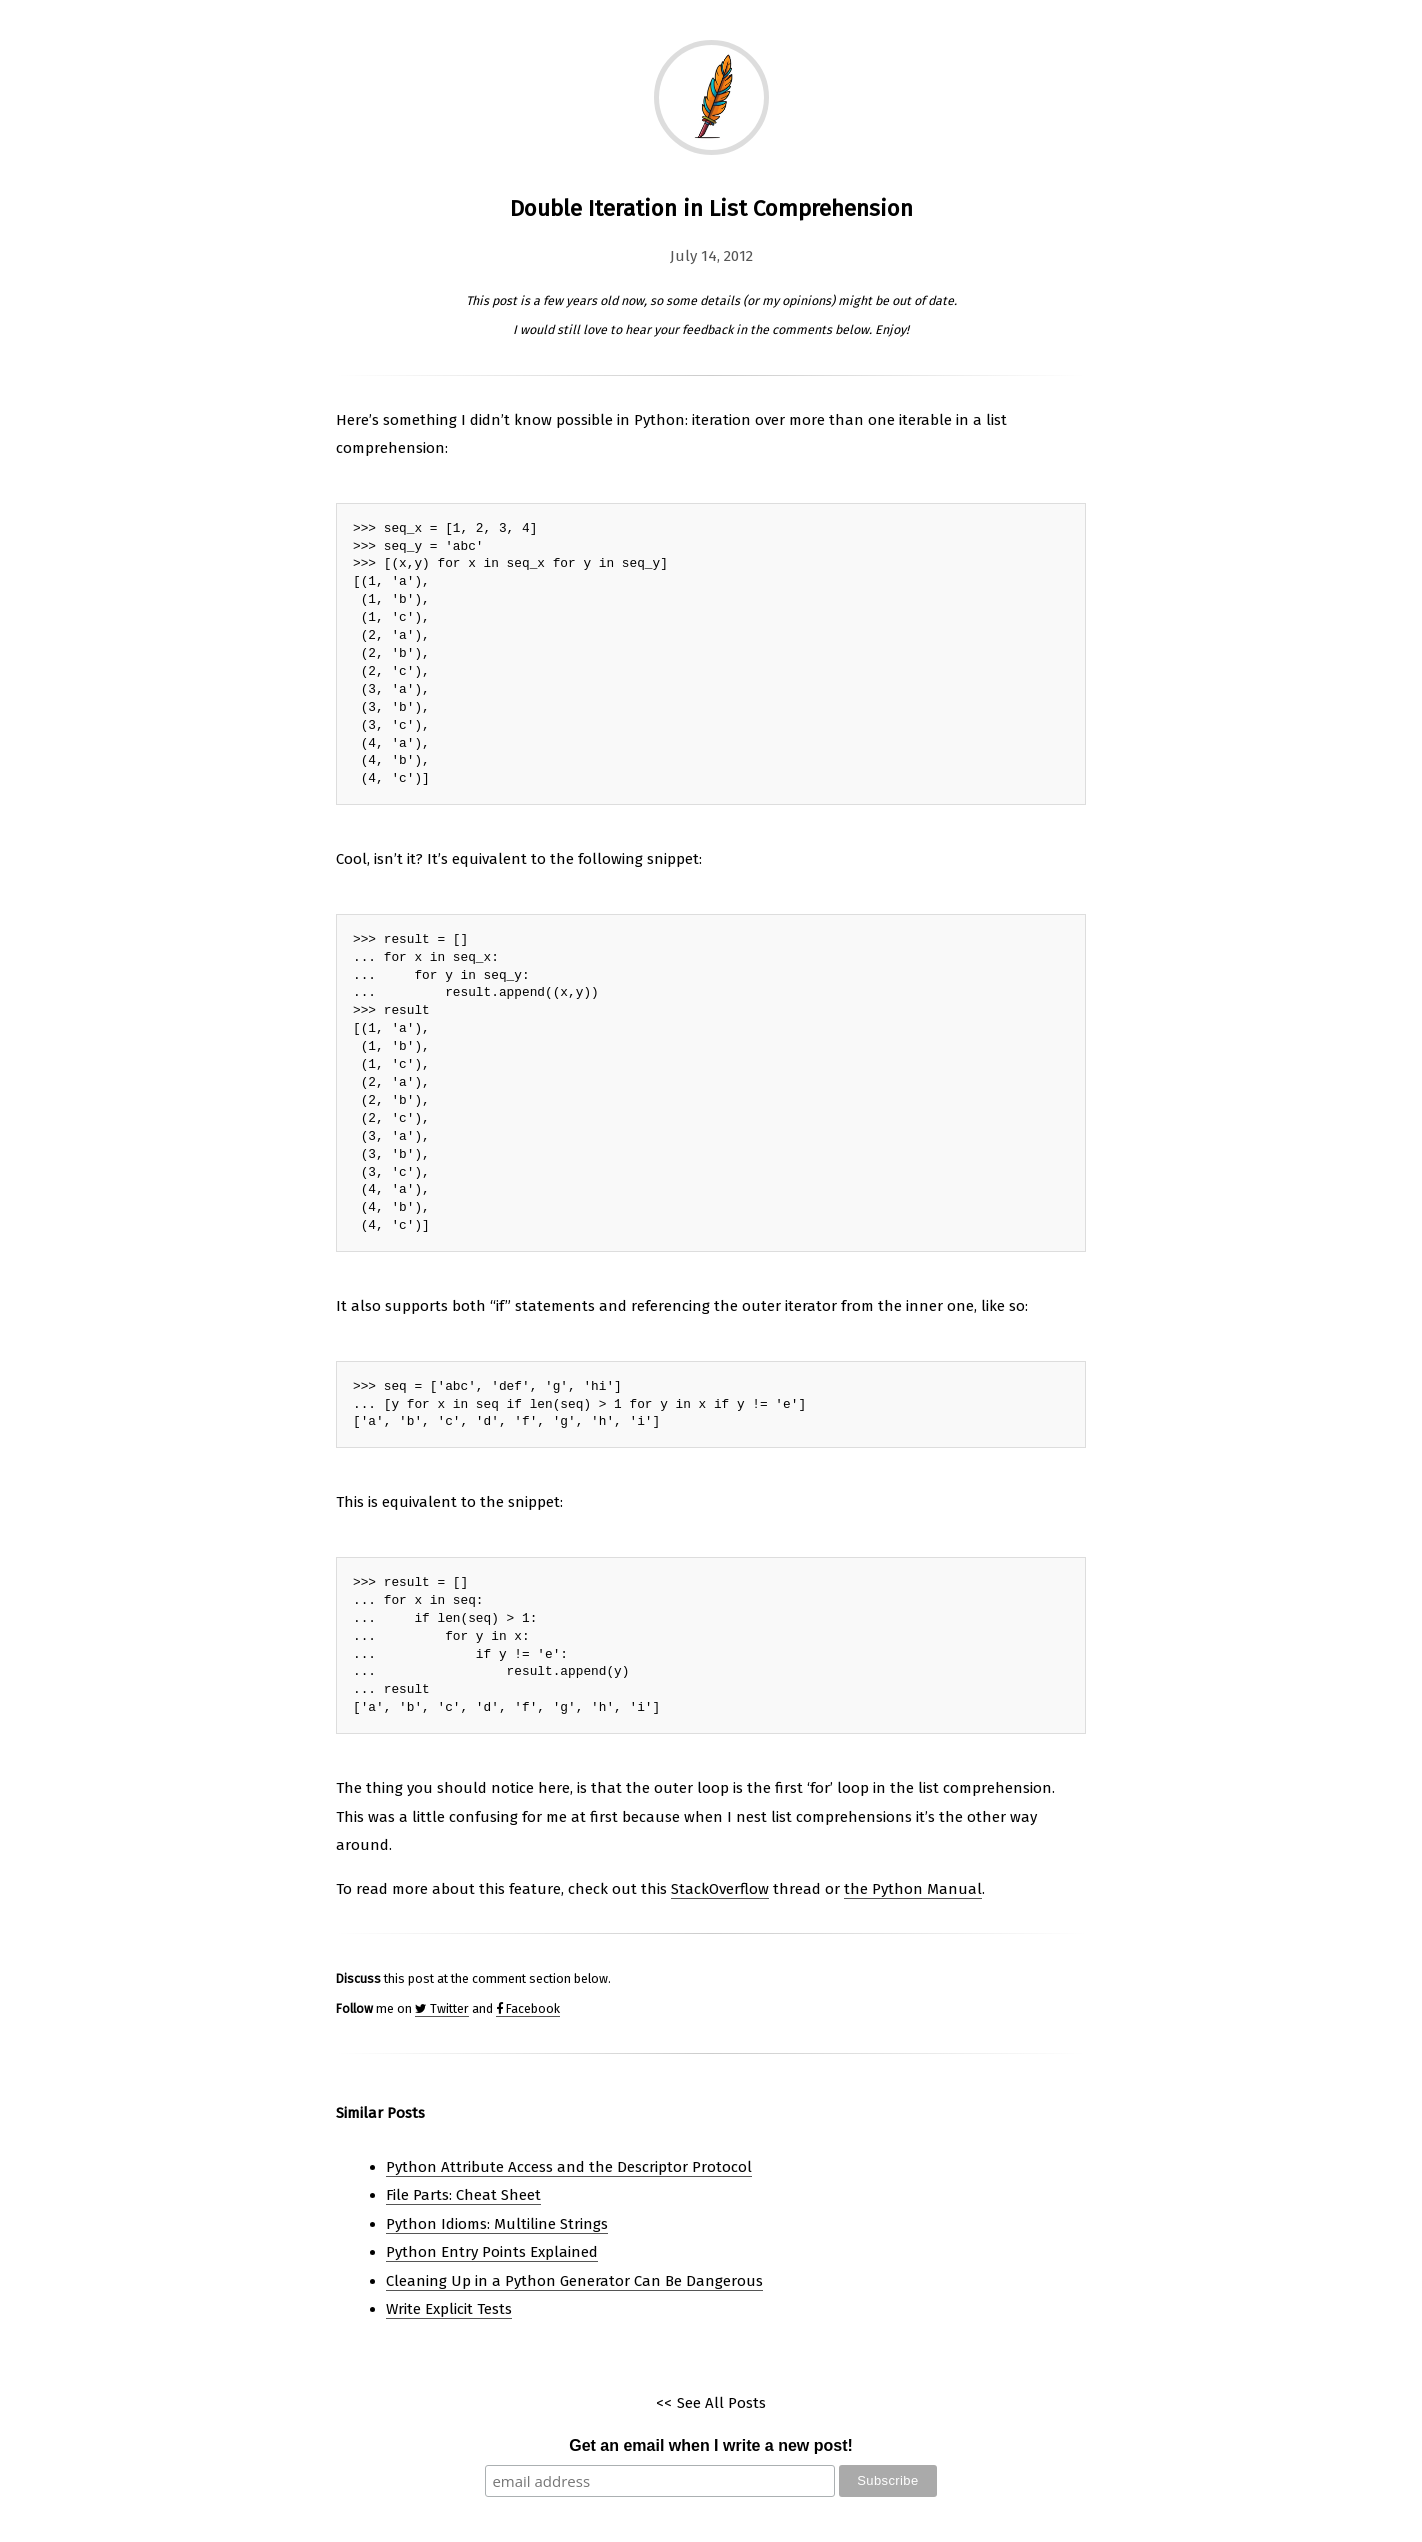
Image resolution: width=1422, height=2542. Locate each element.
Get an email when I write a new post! (711, 2445)
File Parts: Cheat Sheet (463, 2195)
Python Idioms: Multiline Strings (497, 2224)
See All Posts (721, 2403)
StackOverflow (720, 1889)
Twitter (442, 2008)
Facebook (528, 2008)
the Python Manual (913, 1889)
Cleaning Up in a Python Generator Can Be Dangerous (574, 2281)
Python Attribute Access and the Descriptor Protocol (569, 2167)
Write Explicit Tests (449, 2309)
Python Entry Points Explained (492, 2252)
